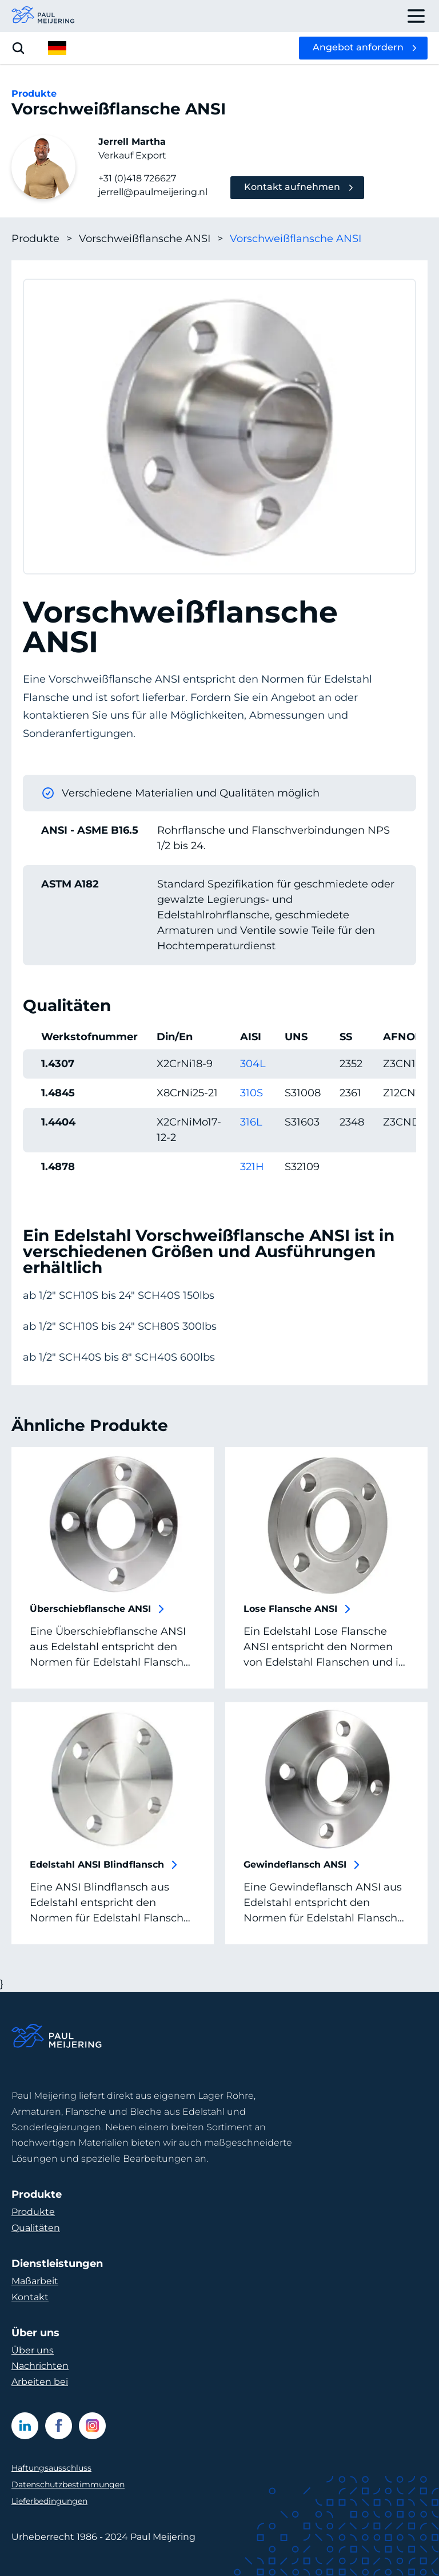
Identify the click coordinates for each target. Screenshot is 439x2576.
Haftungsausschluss (51, 2468)
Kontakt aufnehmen (292, 186)
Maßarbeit (34, 2281)
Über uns (32, 2350)
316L (251, 1122)
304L (253, 1063)
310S (251, 1093)
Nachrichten (40, 2365)
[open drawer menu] (416, 16)
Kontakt (30, 2297)
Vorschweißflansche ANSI (151, 239)
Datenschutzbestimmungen (68, 2484)
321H (252, 1166)
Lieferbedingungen (49, 2501)
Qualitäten (35, 2227)
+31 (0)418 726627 (137, 178)
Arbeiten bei (39, 2381)
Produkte (41, 239)
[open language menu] (57, 48)
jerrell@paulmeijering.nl (152, 192)
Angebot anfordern (358, 47)
